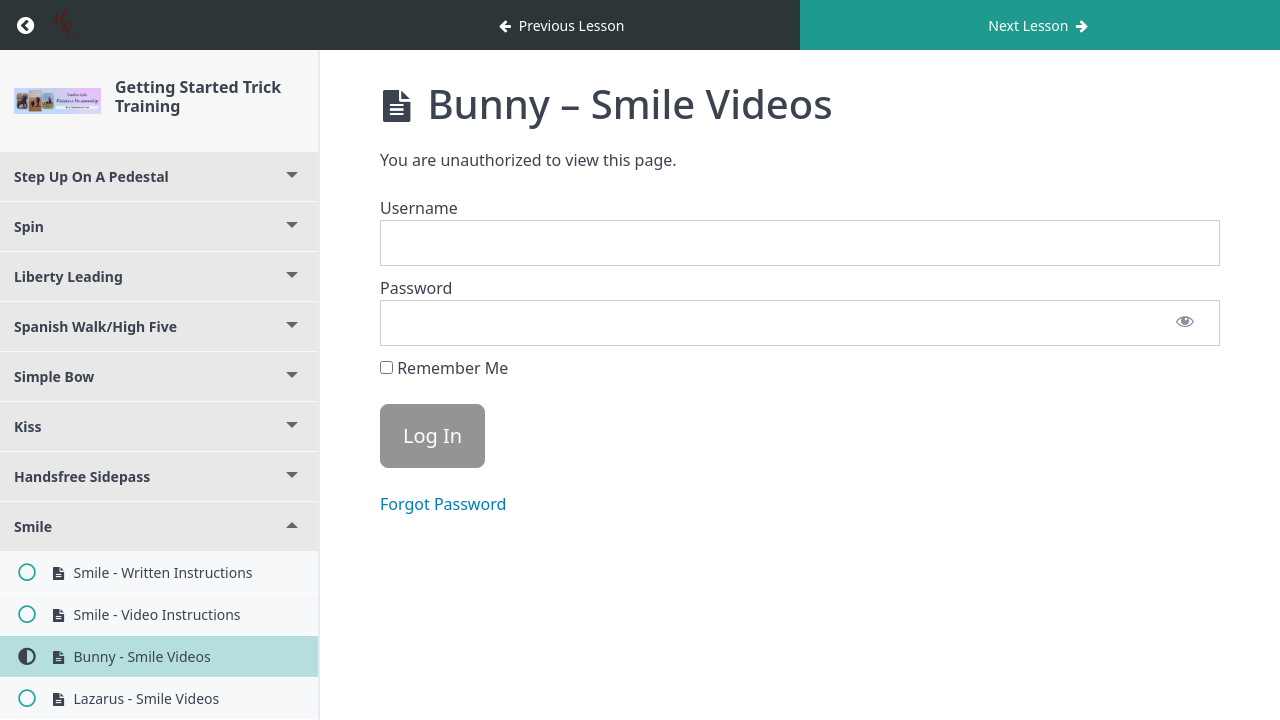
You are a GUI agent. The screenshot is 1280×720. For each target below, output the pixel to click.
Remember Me (444, 368)
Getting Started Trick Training (198, 96)
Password (416, 288)
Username (419, 208)
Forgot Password (443, 504)
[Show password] (1185, 323)
